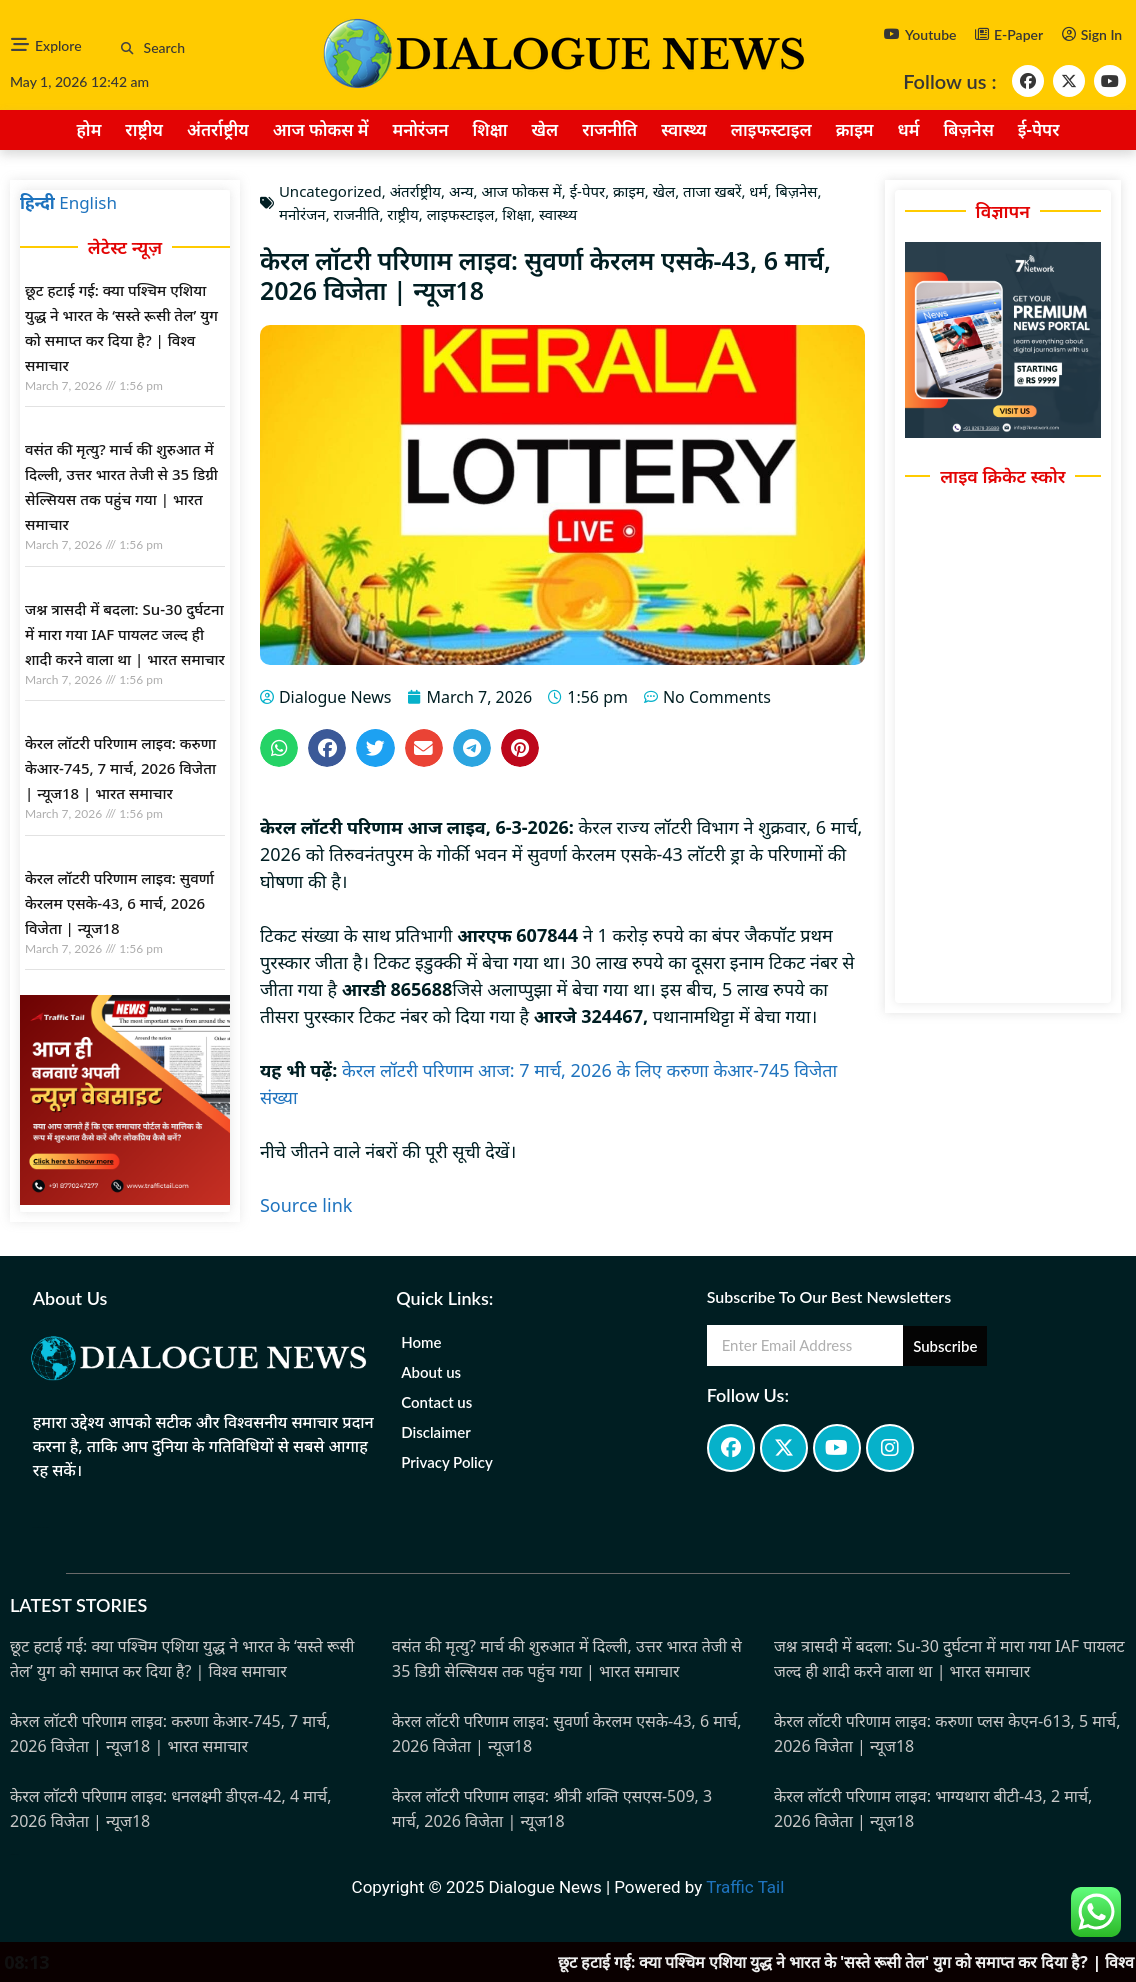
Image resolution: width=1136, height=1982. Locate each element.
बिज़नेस (969, 129)
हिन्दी (37, 202)
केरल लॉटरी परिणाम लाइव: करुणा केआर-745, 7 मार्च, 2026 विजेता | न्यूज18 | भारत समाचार (120, 768)
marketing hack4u (41, 1527)
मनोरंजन (420, 129)
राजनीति (609, 129)
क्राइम (855, 129)
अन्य (461, 191)
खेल (544, 129)
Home (421, 1342)
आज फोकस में (321, 129)
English (88, 202)
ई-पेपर (1039, 129)
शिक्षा (490, 129)
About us (431, 1372)
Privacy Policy (447, 1462)
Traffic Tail (745, 1887)
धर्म (909, 129)
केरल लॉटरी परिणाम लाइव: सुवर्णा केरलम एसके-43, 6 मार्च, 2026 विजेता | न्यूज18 (119, 903)
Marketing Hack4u (14, 1854)
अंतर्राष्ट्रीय (218, 129)
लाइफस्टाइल (771, 129)
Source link (306, 1205)
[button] (127, 48)
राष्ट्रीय (144, 129)
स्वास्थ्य (684, 129)
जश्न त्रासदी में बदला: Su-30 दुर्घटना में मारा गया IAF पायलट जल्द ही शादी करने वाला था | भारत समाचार (125, 634)
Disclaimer (436, 1432)
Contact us (436, 1402)
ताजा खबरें (712, 191)
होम (88, 129)
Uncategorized (330, 191)
